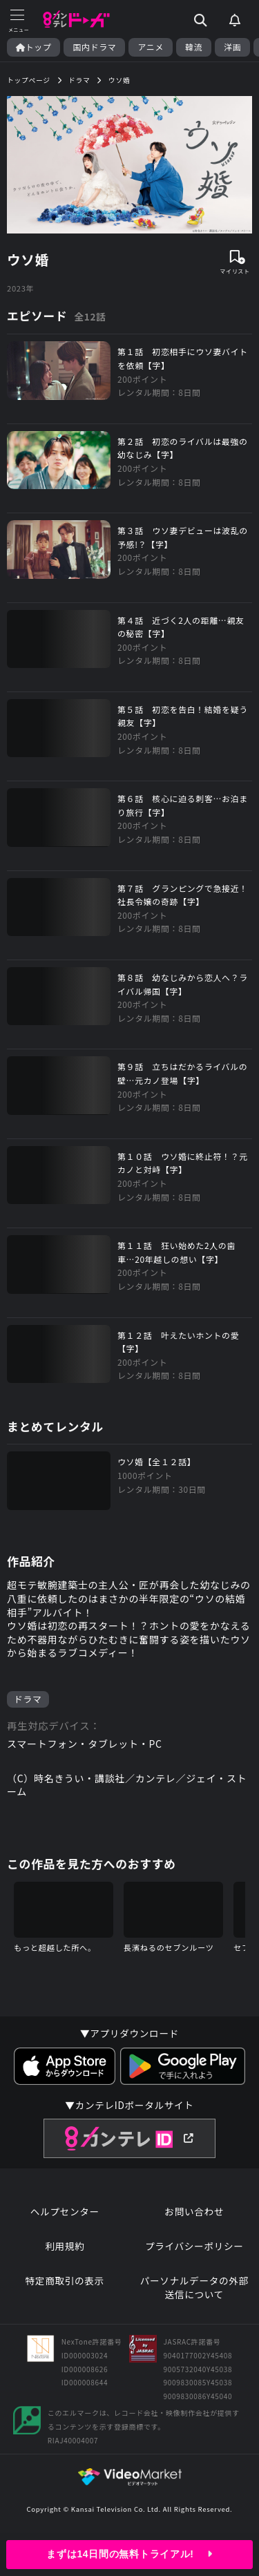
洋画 (232, 47)
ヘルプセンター (64, 2211)
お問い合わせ (194, 2211)
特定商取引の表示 (65, 2280)
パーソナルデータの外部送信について (194, 2287)
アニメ (150, 47)
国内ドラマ (94, 47)
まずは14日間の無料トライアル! (129, 2553)
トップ (33, 47)
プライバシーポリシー (194, 2246)
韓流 (193, 47)
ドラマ (28, 1699)
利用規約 (64, 2246)
